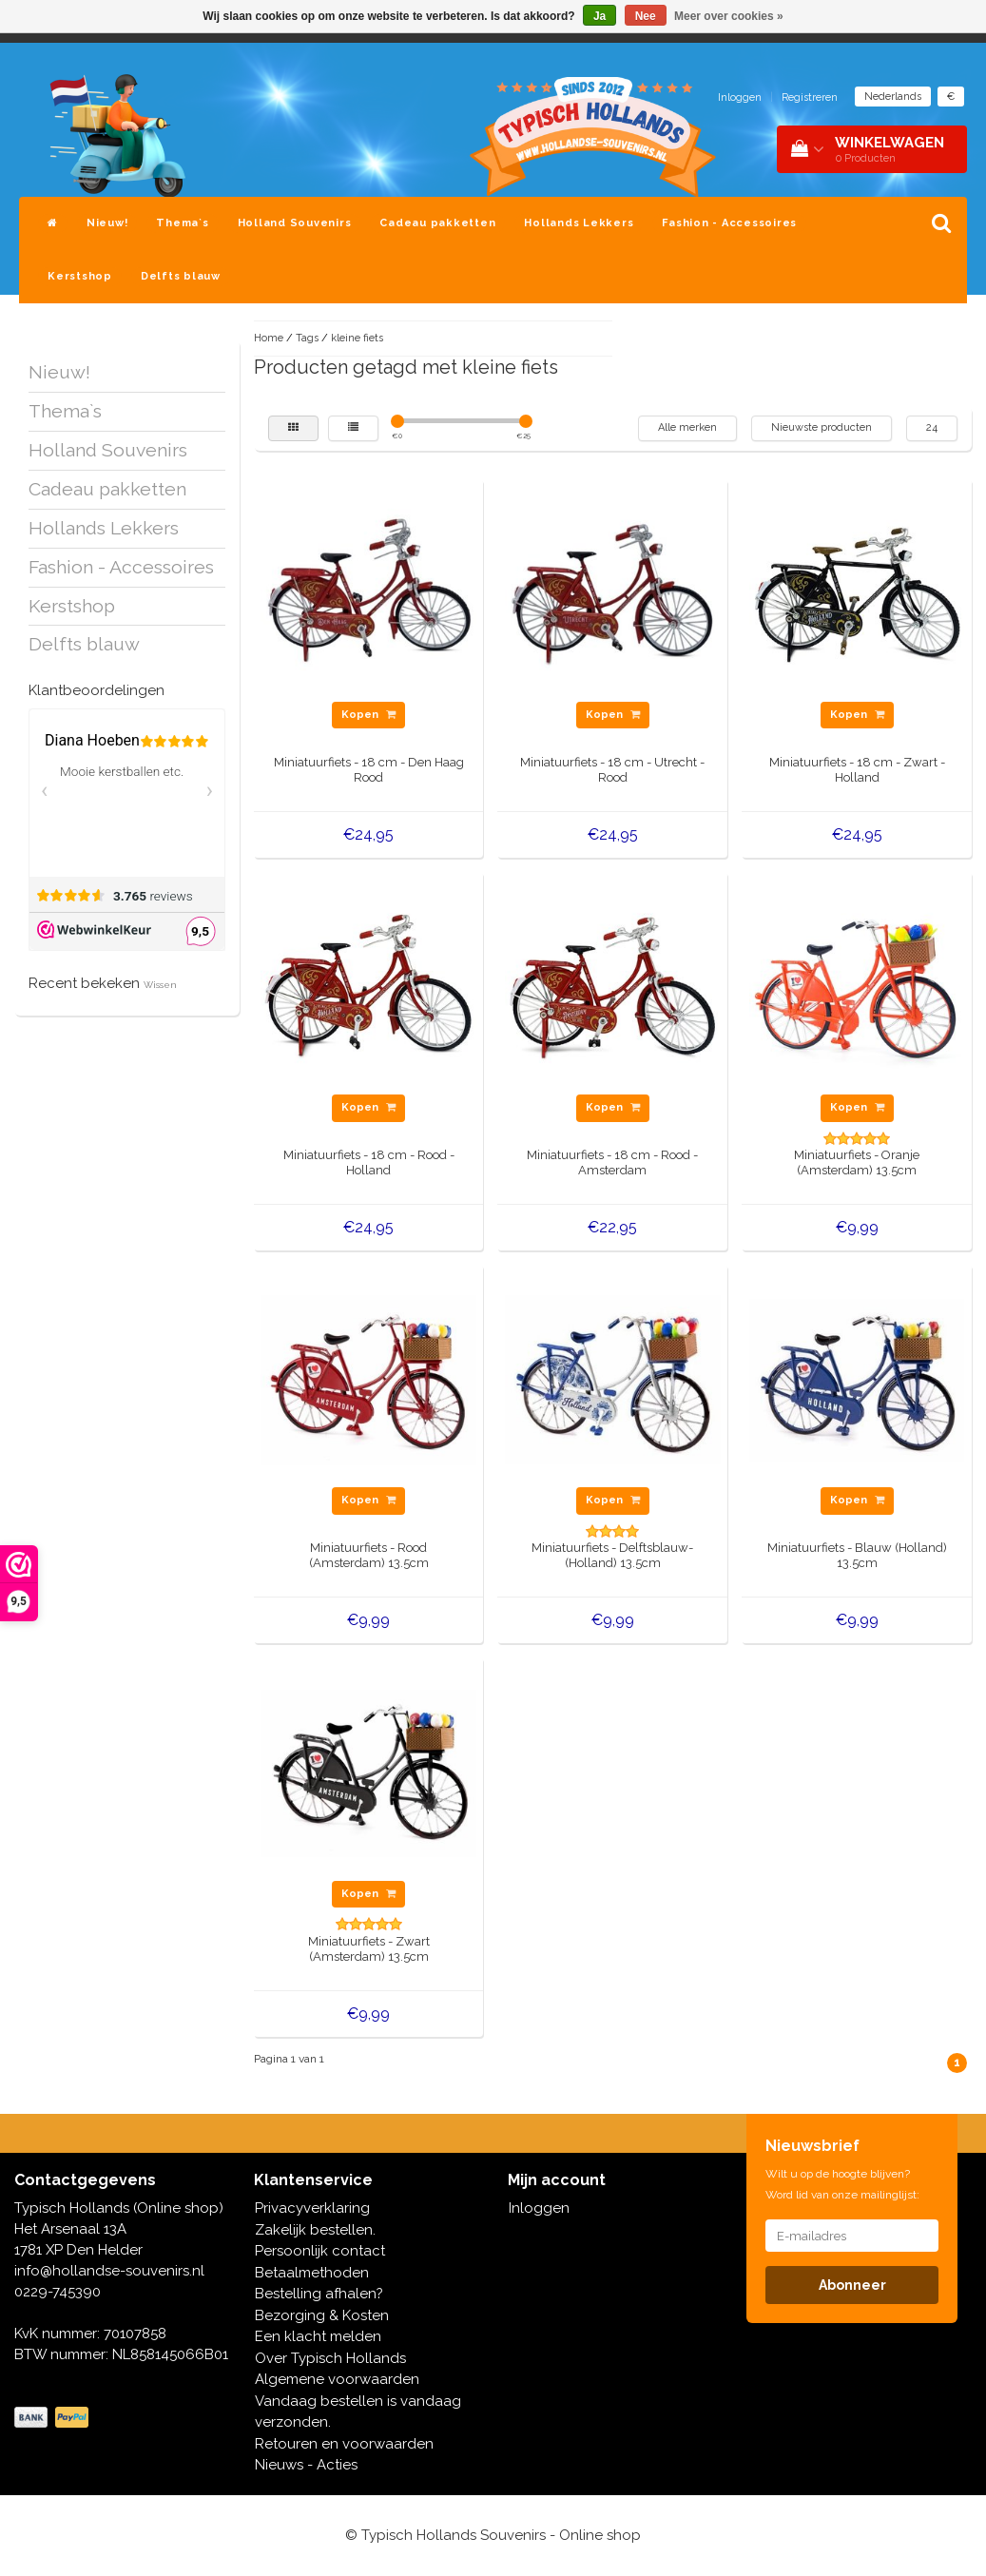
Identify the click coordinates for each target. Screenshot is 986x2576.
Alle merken (687, 427)
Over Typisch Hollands (330, 2358)
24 (932, 427)
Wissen (160, 984)
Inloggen (740, 97)
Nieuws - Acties (306, 2464)
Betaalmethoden (312, 2272)
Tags (307, 338)
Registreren (810, 97)
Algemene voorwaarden (337, 2379)
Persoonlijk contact (320, 2250)
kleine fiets (357, 338)
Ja (599, 16)
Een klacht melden (318, 2336)
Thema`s (182, 223)
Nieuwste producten (821, 427)
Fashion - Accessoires (729, 223)
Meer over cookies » (728, 16)
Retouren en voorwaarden (344, 2443)
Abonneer (852, 2285)
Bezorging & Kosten (322, 2315)
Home (268, 338)
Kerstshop (80, 276)
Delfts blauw (181, 276)
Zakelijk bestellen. (315, 2229)
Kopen (368, 714)
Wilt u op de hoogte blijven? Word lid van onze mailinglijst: (842, 2184)
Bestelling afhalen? (319, 2293)
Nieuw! (107, 223)
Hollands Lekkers (578, 223)
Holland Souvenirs (295, 223)
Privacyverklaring (312, 2208)
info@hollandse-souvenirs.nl (109, 2270)
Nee (645, 16)
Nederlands (892, 96)
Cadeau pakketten (437, 223)
